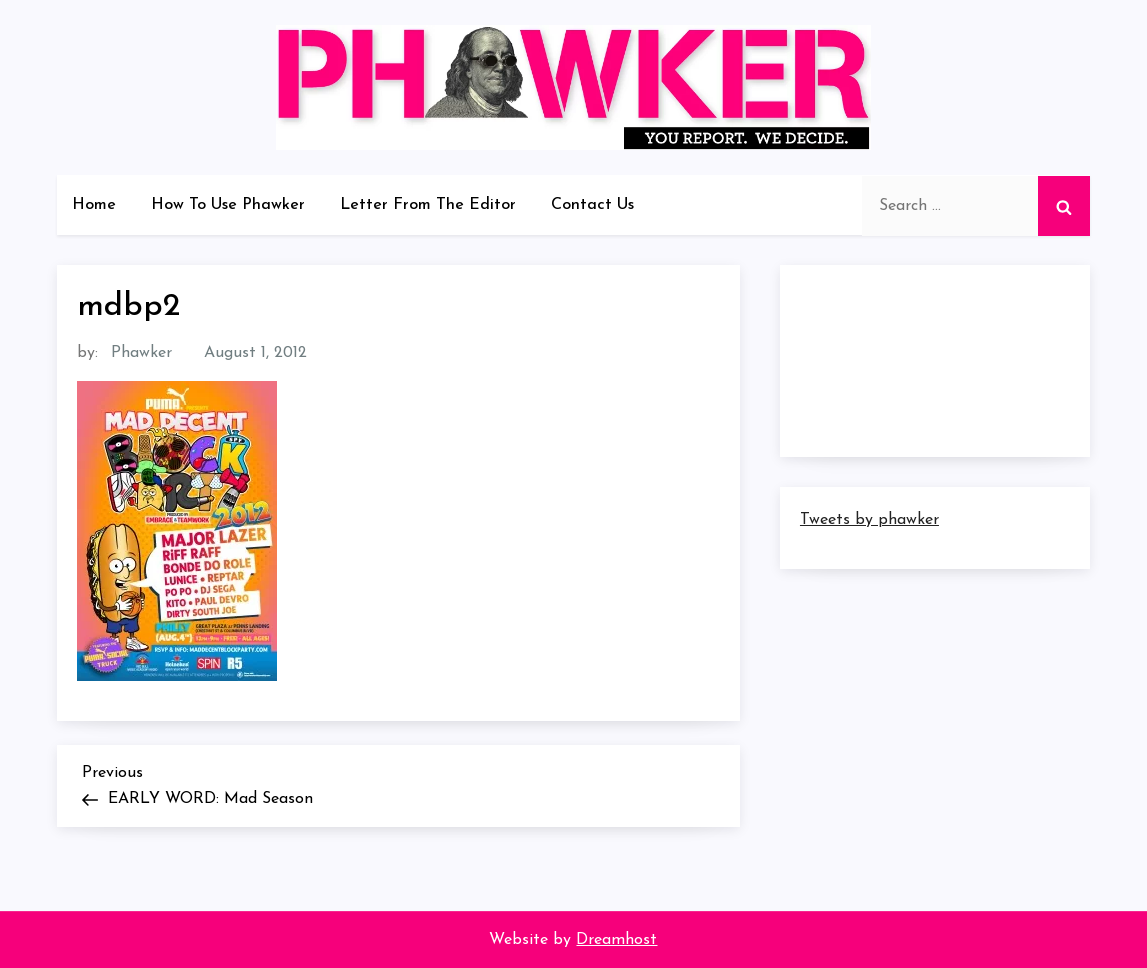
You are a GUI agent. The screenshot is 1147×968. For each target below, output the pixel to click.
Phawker (141, 353)
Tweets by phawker (869, 520)
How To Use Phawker (228, 205)
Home (94, 205)
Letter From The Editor (428, 205)
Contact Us (592, 205)
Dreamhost (616, 940)
